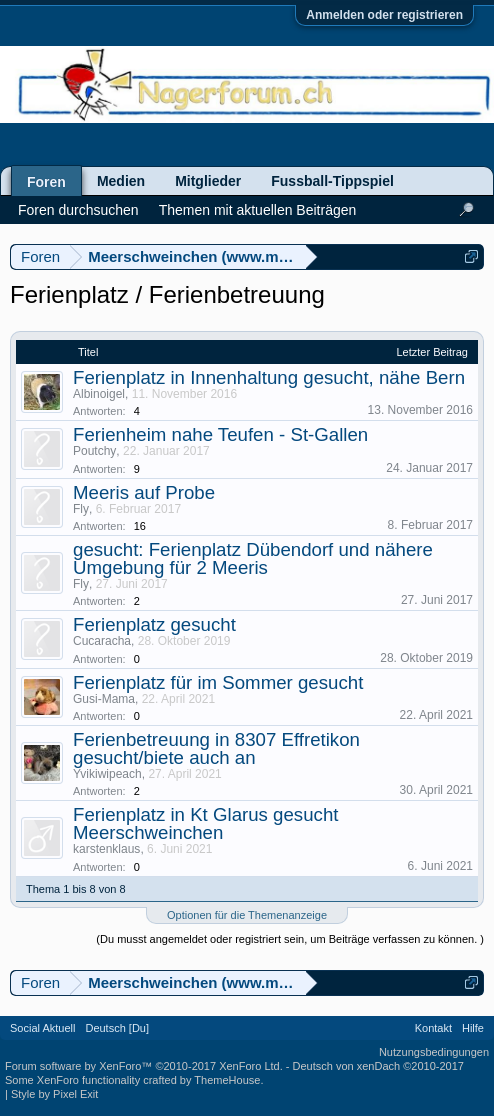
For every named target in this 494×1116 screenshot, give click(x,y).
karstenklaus (106, 849)
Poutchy (94, 451)
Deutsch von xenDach (378, 1066)
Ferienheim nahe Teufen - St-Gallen (220, 434)
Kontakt (433, 1028)
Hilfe (473, 1028)
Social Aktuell (42, 1028)
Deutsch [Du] (117, 1028)
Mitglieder (208, 181)
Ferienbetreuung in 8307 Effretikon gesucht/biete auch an (216, 748)
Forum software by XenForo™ (144, 1066)
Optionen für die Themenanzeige (247, 915)
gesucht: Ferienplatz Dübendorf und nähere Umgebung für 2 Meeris (253, 558)
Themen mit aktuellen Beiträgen (258, 210)
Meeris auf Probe (144, 492)
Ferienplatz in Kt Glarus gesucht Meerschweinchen (205, 823)
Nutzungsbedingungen (434, 1052)
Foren (46, 182)
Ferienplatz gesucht (154, 624)
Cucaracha (102, 641)
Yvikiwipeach (107, 774)
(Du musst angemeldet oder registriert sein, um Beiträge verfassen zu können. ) (290, 939)
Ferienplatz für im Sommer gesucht (218, 682)
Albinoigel (99, 394)
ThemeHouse (227, 1080)
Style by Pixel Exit (54, 1094)
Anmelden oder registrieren (384, 15)
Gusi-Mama (104, 699)
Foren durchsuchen (78, 210)
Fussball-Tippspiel (332, 181)
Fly (81, 509)
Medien (121, 181)
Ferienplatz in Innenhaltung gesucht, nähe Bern (269, 377)
